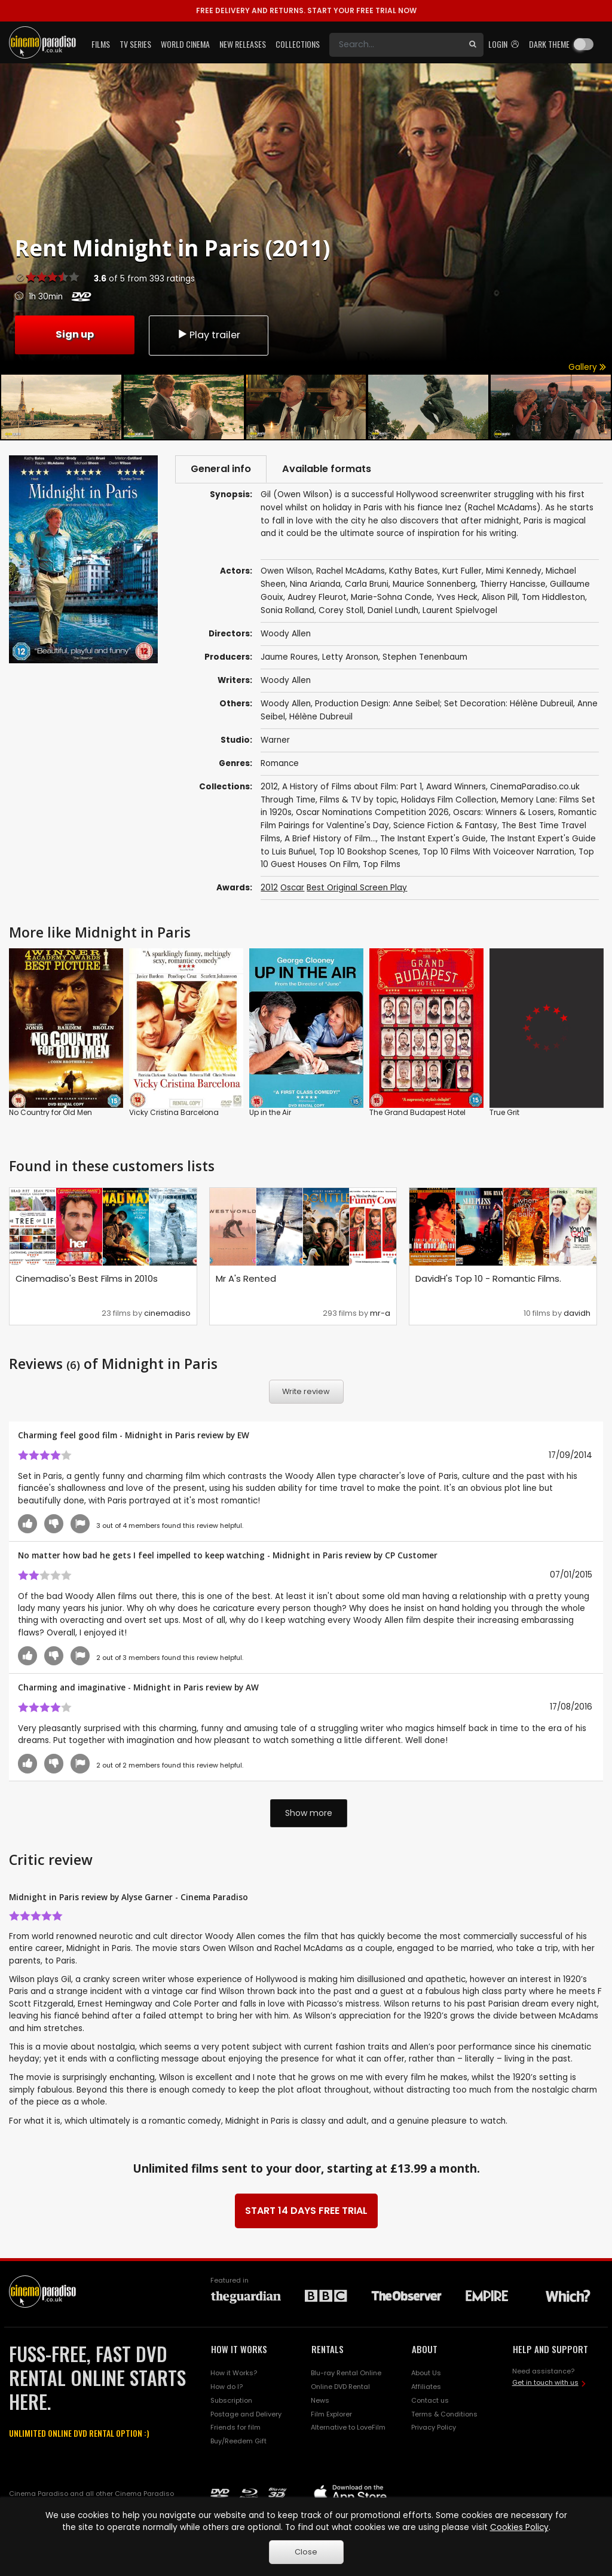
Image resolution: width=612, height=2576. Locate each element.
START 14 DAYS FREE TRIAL (306, 2210)
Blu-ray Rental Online (346, 2373)
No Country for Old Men (50, 1112)
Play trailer (208, 335)
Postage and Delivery (245, 2414)
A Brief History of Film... (330, 838)
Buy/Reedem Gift (238, 2441)
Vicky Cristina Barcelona (174, 1112)
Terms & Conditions (444, 2414)
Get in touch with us (545, 2382)
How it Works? (233, 2373)
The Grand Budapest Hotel (417, 1112)
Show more (308, 1813)
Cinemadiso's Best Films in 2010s (87, 1278)
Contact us (430, 2400)
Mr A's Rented (246, 1278)
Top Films (381, 864)
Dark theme (549, 44)
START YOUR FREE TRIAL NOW (306, 10)
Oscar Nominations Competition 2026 (372, 812)
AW (252, 1687)
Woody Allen (286, 680)
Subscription (231, 2400)
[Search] (395, 45)
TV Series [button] (135, 44)
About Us (426, 2373)
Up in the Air (270, 1112)
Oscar (292, 887)
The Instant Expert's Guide (433, 838)
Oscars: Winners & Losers (503, 812)
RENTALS (327, 2349)
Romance (280, 763)
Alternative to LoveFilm (348, 2427)
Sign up (75, 334)
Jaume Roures (289, 657)
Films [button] (100, 44)
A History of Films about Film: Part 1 (352, 786)
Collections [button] (298, 44)
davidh (577, 1313)
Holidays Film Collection (449, 799)
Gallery (587, 367)
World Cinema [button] (185, 44)
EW (243, 1435)
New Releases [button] (242, 44)
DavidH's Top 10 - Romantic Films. (488, 1278)
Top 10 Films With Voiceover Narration (498, 851)
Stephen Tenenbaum (424, 657)
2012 (269, 786)
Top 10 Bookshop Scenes (368, 851)
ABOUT (424, 2349)
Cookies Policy (519, 2527)
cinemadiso (167, 1313)
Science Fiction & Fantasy (445, 825)
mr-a (380, 1313)
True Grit (504, 1112)
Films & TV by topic (358, 799)
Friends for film (235, 2427)
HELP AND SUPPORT (550, 2349)
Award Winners (456, 786)
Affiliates (426, 2386)
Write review (306, 1391)
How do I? (226, 2386)
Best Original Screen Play (357, 887)
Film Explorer (331, 2414)
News (320, 2400)
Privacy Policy (433, 2427)
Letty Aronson (350, 657)
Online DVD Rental (340, 2386)
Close (306, 2552)
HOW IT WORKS (239, 2349)
